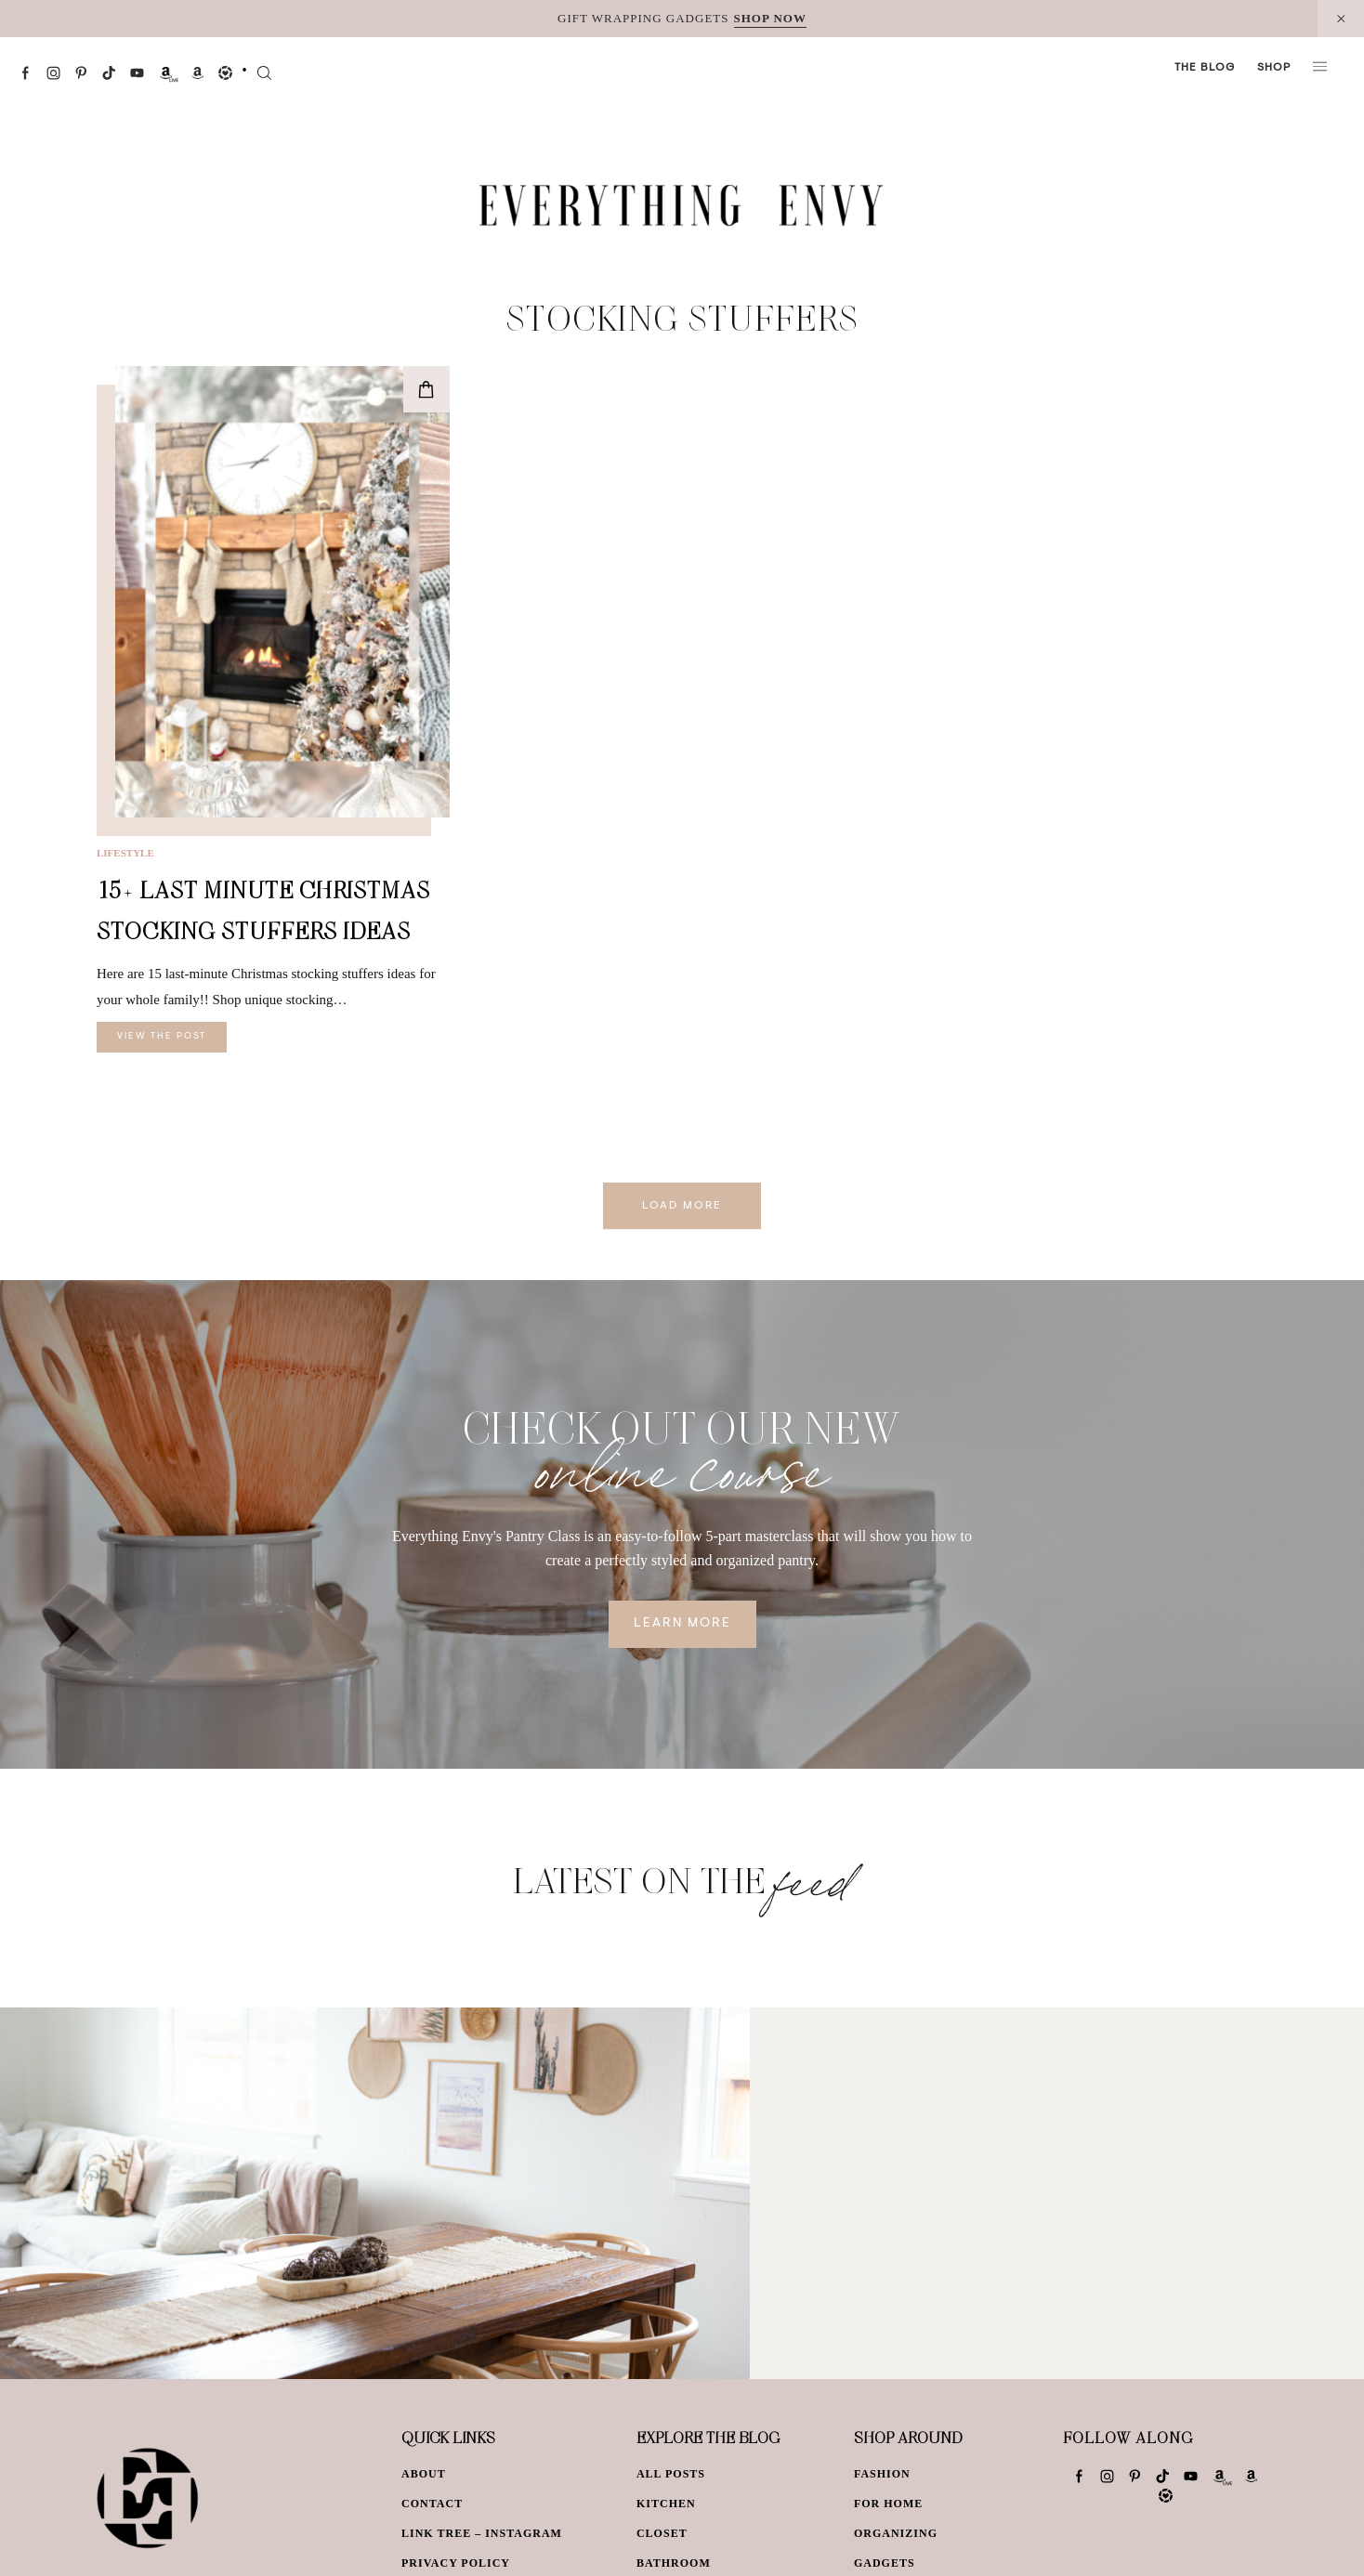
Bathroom (673, 2562)
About (423, 2473)
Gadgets (884, 2562)
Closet (662, 2533)
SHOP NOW (770, 18)
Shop (1274, 67)
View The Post (161, 1036)
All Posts (670, 2473)
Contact (432, 2503)
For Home (888, 2503)
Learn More (682, 1623)
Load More (682, 1205)
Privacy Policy (455, 2562)
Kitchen (666, 2503)
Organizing (896, 2533)
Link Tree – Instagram (481, 2533)
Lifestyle (125, 852)
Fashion (882, 2473)
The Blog (1204, 67)
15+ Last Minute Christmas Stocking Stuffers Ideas (263, 910)
